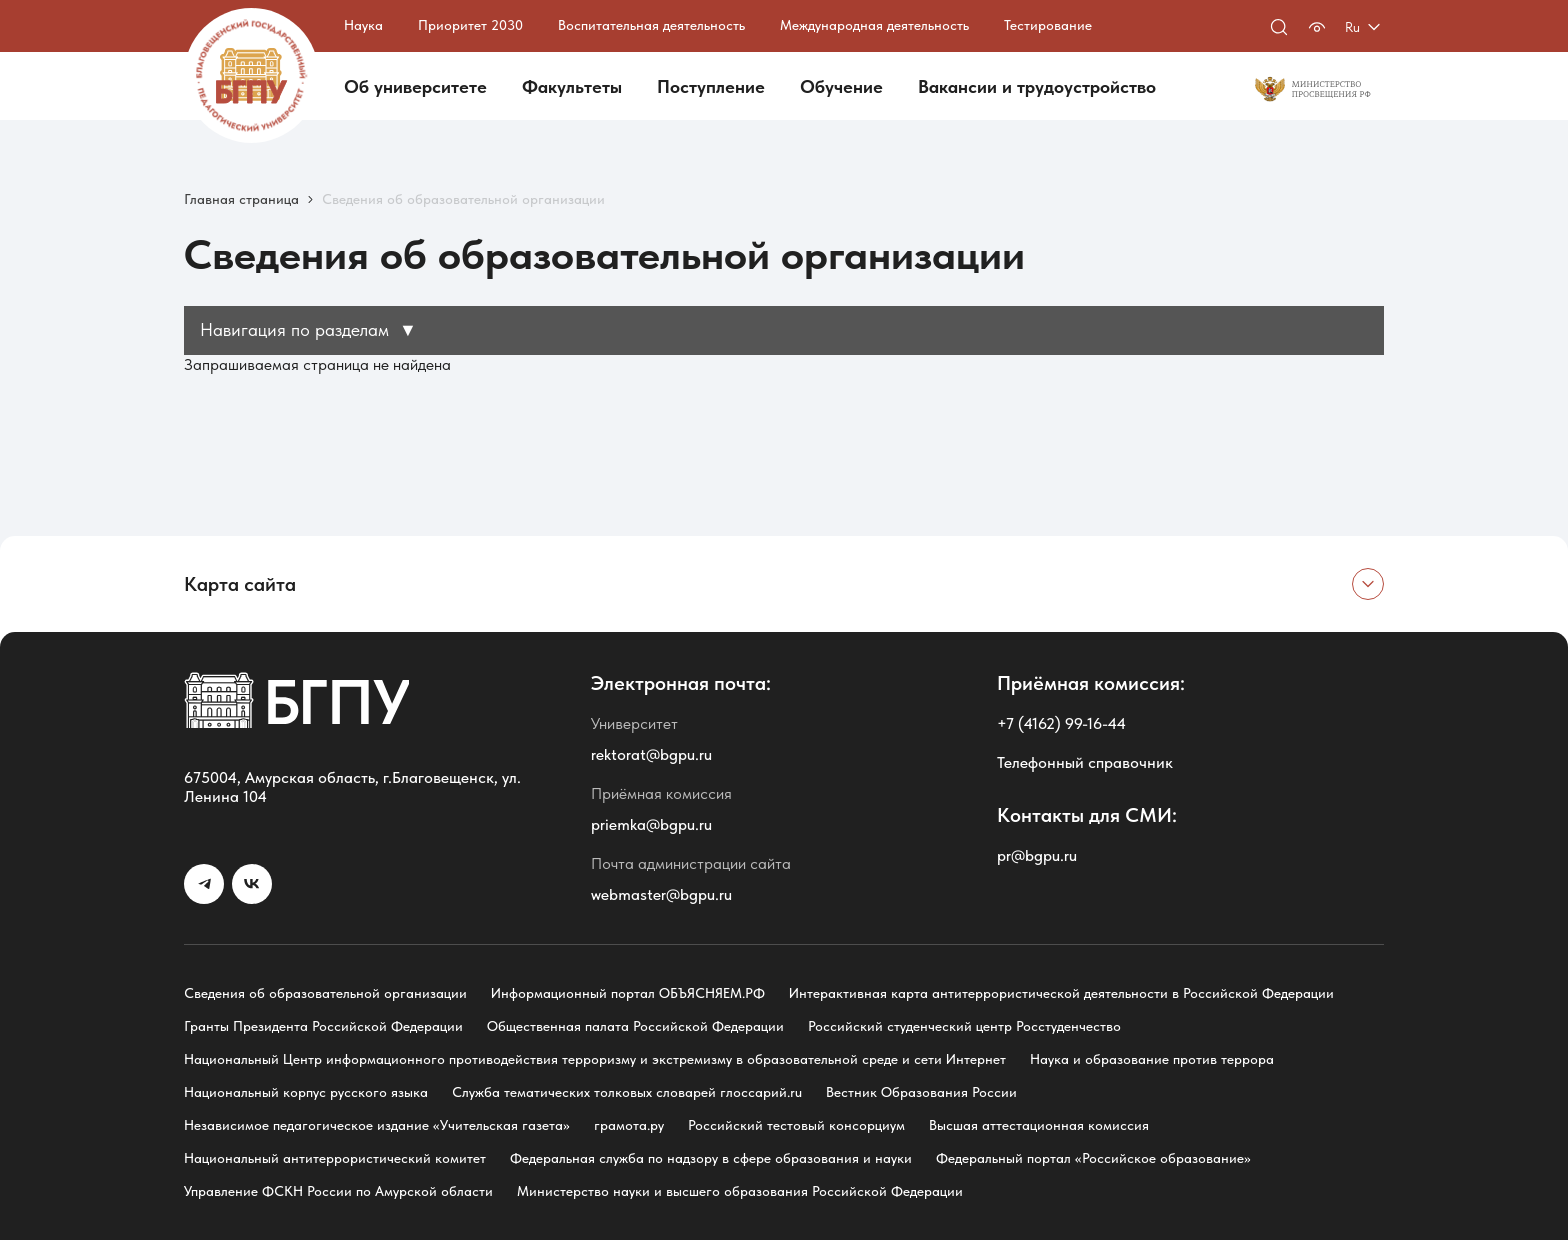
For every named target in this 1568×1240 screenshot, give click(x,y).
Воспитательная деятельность (651, 25)
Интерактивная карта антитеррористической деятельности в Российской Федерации (1061, 993)
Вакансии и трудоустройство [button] (1037, 86)
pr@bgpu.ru (1037, 855)
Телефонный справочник (1085, 762)
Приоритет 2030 (470, 25)
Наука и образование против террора (1152, 1059)
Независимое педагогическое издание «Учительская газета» (377, 1125)
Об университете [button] (415, 86)
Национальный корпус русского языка (306, 1092)
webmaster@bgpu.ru (661, 894)
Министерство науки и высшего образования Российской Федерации (740, 1191)
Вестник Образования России (921, 1092)
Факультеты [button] (572, 86)
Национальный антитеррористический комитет (335, 1158)
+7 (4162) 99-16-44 (1061, 723)
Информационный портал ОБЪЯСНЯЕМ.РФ (628, 993)
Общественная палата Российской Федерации (635, 1026)
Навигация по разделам (308, 329)
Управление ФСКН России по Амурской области (338, 1191)
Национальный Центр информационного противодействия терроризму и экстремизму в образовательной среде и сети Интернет (595, 1059)
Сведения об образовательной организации (325, 993)
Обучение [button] (841, 86)
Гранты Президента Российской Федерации (323, 1026)
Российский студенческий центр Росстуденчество (964, 1026)
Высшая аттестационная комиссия (1039, 1125)
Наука (363, 25)
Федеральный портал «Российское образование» (1093, 1158)
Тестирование (1048, 25)
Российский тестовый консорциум (796, 1125)
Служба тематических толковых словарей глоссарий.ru (627, 1092)
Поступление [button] (711, 86)
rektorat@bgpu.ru (651, 754)
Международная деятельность (874, 25)
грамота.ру (629, 1125)
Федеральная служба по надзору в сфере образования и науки (711, 1158)
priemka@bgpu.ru (651, 824)
